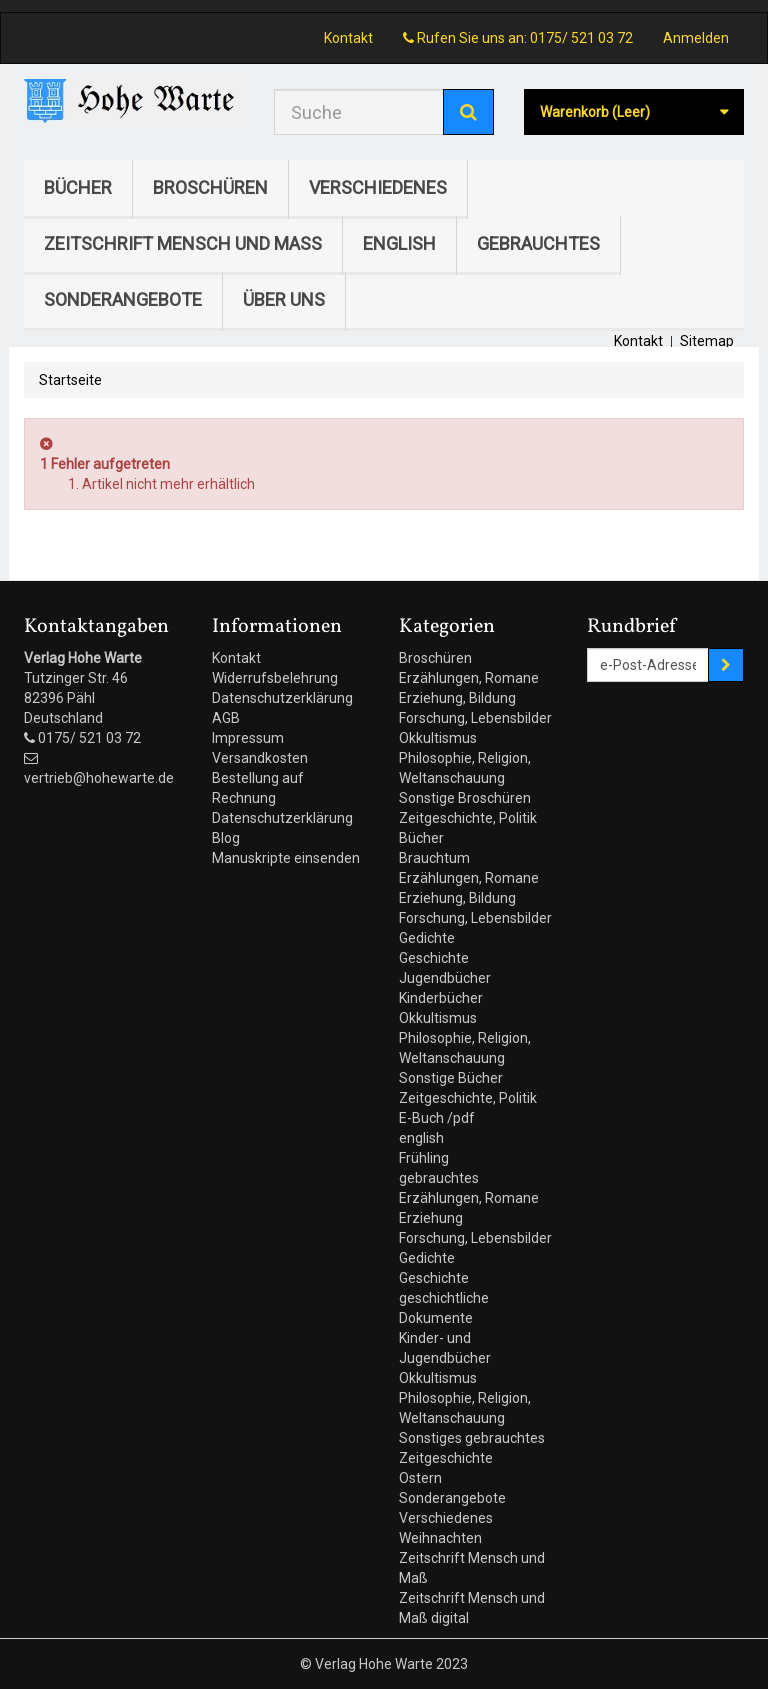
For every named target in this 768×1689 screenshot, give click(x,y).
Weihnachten (440, 1538)
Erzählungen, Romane (469, 678)
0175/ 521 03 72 (581, 38)
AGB (226, 718)
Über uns (284, 299)
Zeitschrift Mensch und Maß (183, 243)
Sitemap (707, 341)
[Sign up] (726, 665)
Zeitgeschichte (446, 1458)
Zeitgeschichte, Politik (468, 818)
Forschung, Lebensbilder (475, 718)
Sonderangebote (123, 299)
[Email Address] (648, 665)
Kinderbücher (441, 998)
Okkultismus (438, 738)
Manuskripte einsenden (286, 858)
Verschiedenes (378, 187)
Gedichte (427, 938)
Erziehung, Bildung (457, 698)
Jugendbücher (445, 978)
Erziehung (431, 1218)
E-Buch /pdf (437, 1118)
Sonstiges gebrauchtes (472, 1438)
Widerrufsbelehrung (275, 678)
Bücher (78, 187)
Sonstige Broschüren (465, 798)
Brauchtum (434, 858)
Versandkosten (260, 758)
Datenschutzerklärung (282, 698)
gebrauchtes (538, 243)
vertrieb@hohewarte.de (99, 778)
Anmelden (696, 38)
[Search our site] (359, 112)
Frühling (424, 1158)
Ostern (420, 1478)
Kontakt (348, 38)
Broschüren (210, 187)
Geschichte (434, 958)
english (399, 243)
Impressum (248, 738)
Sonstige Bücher (451, 1078)
